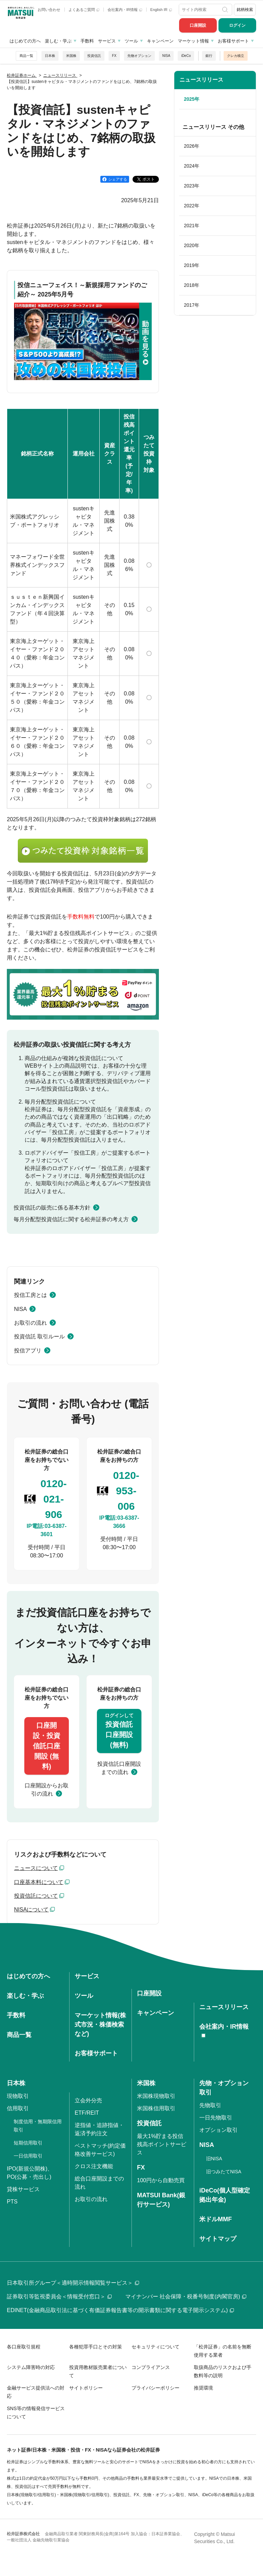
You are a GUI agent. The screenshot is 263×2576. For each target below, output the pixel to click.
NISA (166, 56)
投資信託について (36, 1896)
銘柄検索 (245, 9)
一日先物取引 (215, 2118)
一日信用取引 (28, 2156)
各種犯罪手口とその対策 (95, 2346)
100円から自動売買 (161, 2180)
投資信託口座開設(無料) (119, 1730)
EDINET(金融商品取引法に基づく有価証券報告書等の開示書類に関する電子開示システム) (120, 2310)
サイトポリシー (86, 2388)
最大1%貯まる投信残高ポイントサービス (161, 2144)
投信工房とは (30, 1295)
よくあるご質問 (83, 10)
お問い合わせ (49, 10)
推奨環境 (203, 2388)
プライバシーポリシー (155, 2388)
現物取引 (18, 2096)
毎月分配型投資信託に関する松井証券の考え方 (71, 1219)
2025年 (191, 99)
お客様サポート (233, 41)
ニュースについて (36, 1868)
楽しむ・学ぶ (58, 41)
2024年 (191, 166)
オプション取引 (218, 2130)
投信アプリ (27, 1350)
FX (114, 56)
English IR (161, 10)
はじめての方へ (25, 41)
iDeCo (186, 56)
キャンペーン (160, 41)
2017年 (191, 305)
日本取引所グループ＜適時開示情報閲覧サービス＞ (73, 2283)
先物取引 (210, 2105)
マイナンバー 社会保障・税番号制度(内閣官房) (185, 2296)
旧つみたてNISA (223, 2171)
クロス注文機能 (94, 2166)
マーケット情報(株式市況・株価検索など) (100, 2024)
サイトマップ (217, 2238)
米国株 (71, 56)
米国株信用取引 (156, 2108)
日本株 (50, 56)
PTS (12, 2201)
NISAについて (31, 1909)
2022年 (191, 205)
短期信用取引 (28, 2143)
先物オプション (139, 56)
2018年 (191, 285)
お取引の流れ (30, 1323)
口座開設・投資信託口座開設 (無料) (46, 1746)
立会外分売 (88, 2100)
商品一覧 (26, 56)
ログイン (237, 25)
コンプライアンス (151, 2367)
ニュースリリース (201, 80)
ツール (131, 41)
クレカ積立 (235, 56)
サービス (107, 41)
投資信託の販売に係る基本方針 (52, 1208)
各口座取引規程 (23, 2346)
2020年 (191, 245)
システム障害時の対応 (31, 2367)
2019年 (191, 265)
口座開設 (198, 25)
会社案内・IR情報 (125, 10)
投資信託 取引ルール (39, 1336)
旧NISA (214, 2158)
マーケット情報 (193, 41)
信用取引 (18, 2108)
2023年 (191, 186)
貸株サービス (23, 2189)
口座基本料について (38, 1882)
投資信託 (94, 56)
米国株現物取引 (156, 2096)
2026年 (191, 146)
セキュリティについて (155, 2346)
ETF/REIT (87, 2113)
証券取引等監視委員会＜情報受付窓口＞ (59, 2296)
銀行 (208, 56)
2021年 (191, 225)
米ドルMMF (215, 2219)
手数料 (87, 41)
